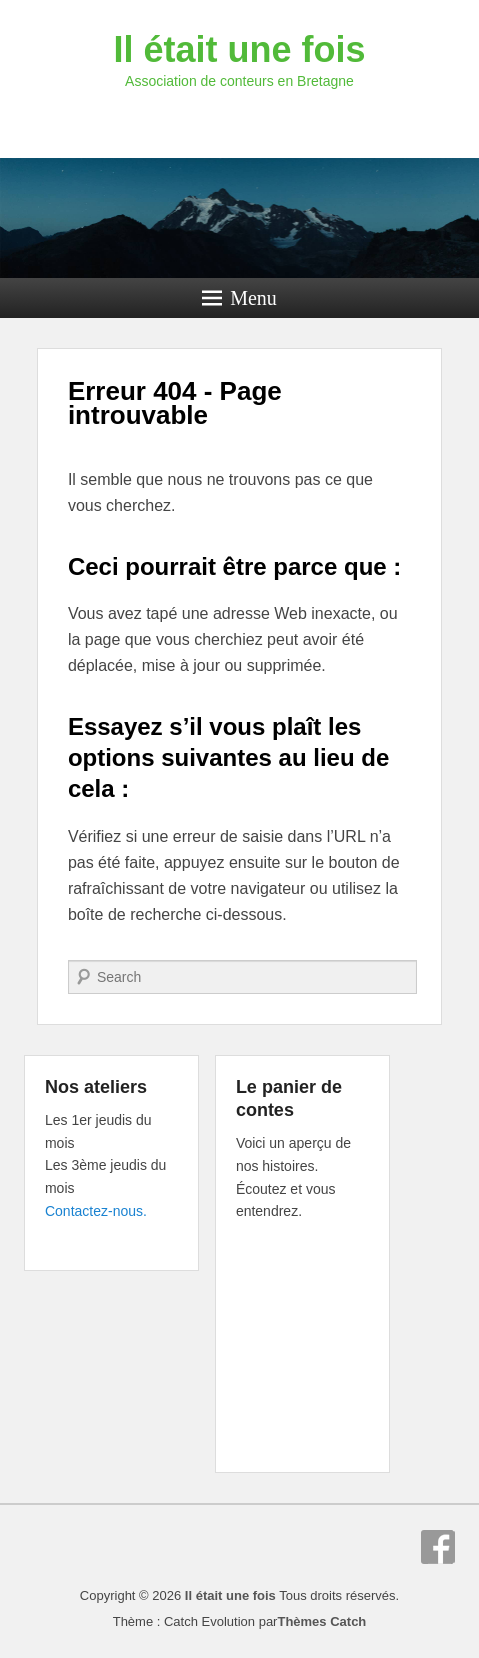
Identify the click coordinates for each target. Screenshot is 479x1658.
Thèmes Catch (321, 1621)
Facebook (438, 1547)
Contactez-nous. (96, 1211)
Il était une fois (239, 49)
